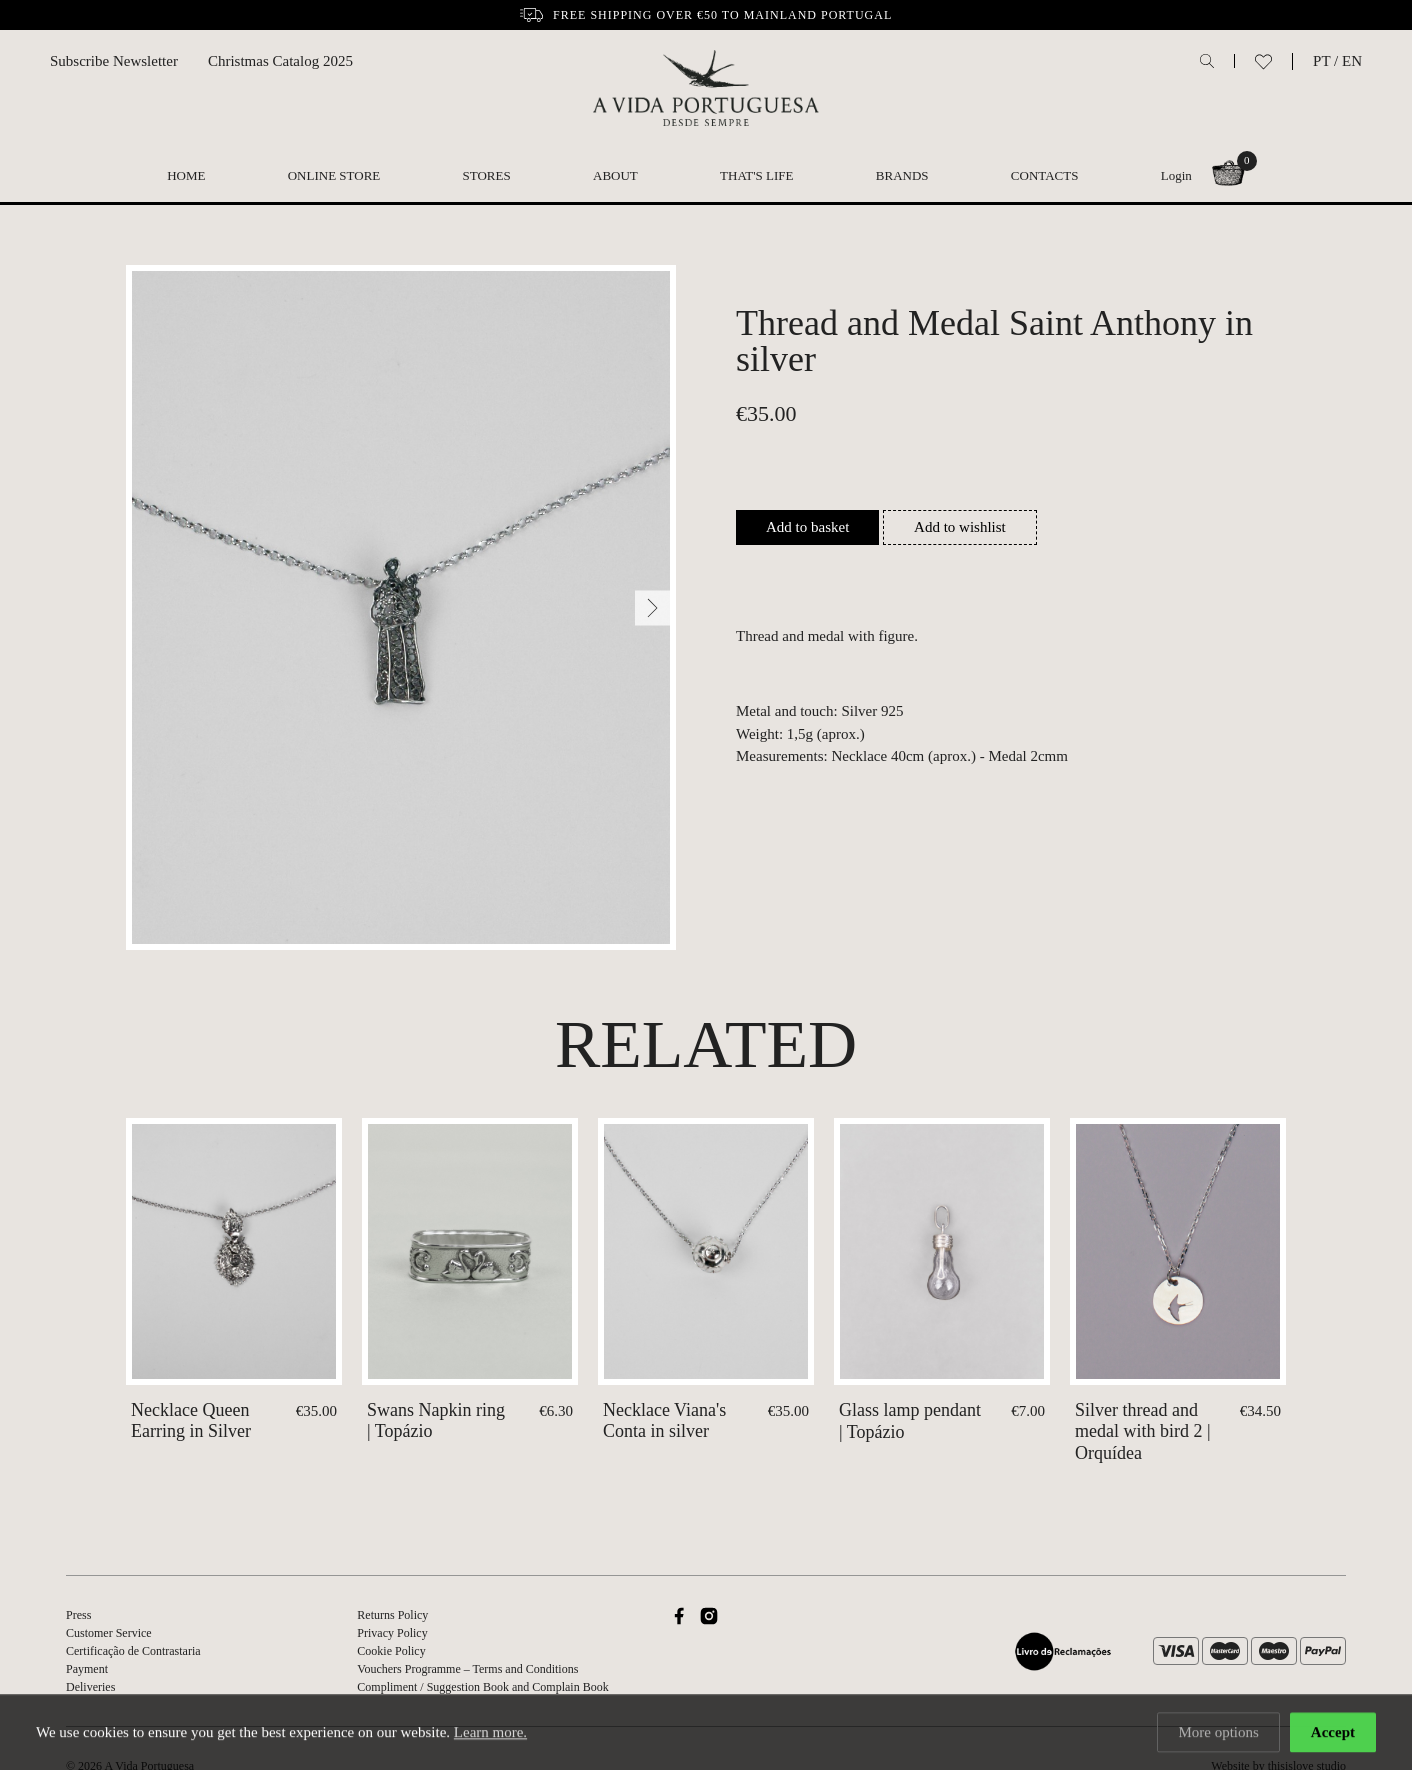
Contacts (1045, 175)
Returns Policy (392, 1615)
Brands (902, 175)
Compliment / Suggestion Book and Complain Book (482, 1687)
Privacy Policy (392, 1633)
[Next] (652, 607)
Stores (487, 175)
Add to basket (807, 527)
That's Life (756, 175)
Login (1176, 175)
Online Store (334, 175)
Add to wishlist (960, 527)
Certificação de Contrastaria (133, 1651)
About (615, 175)
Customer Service (109, 1633)
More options (1218, 1734)
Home (186, 175)
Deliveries (90, 1687)
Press (78, 1615)
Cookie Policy (391, 1651)
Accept (1333, 1734)
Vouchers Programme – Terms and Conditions (467, 1669)
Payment (87, 1669)
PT (1321, 61)
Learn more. (490, 1734)
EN (1352, 61)
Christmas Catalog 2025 (280, 61)
